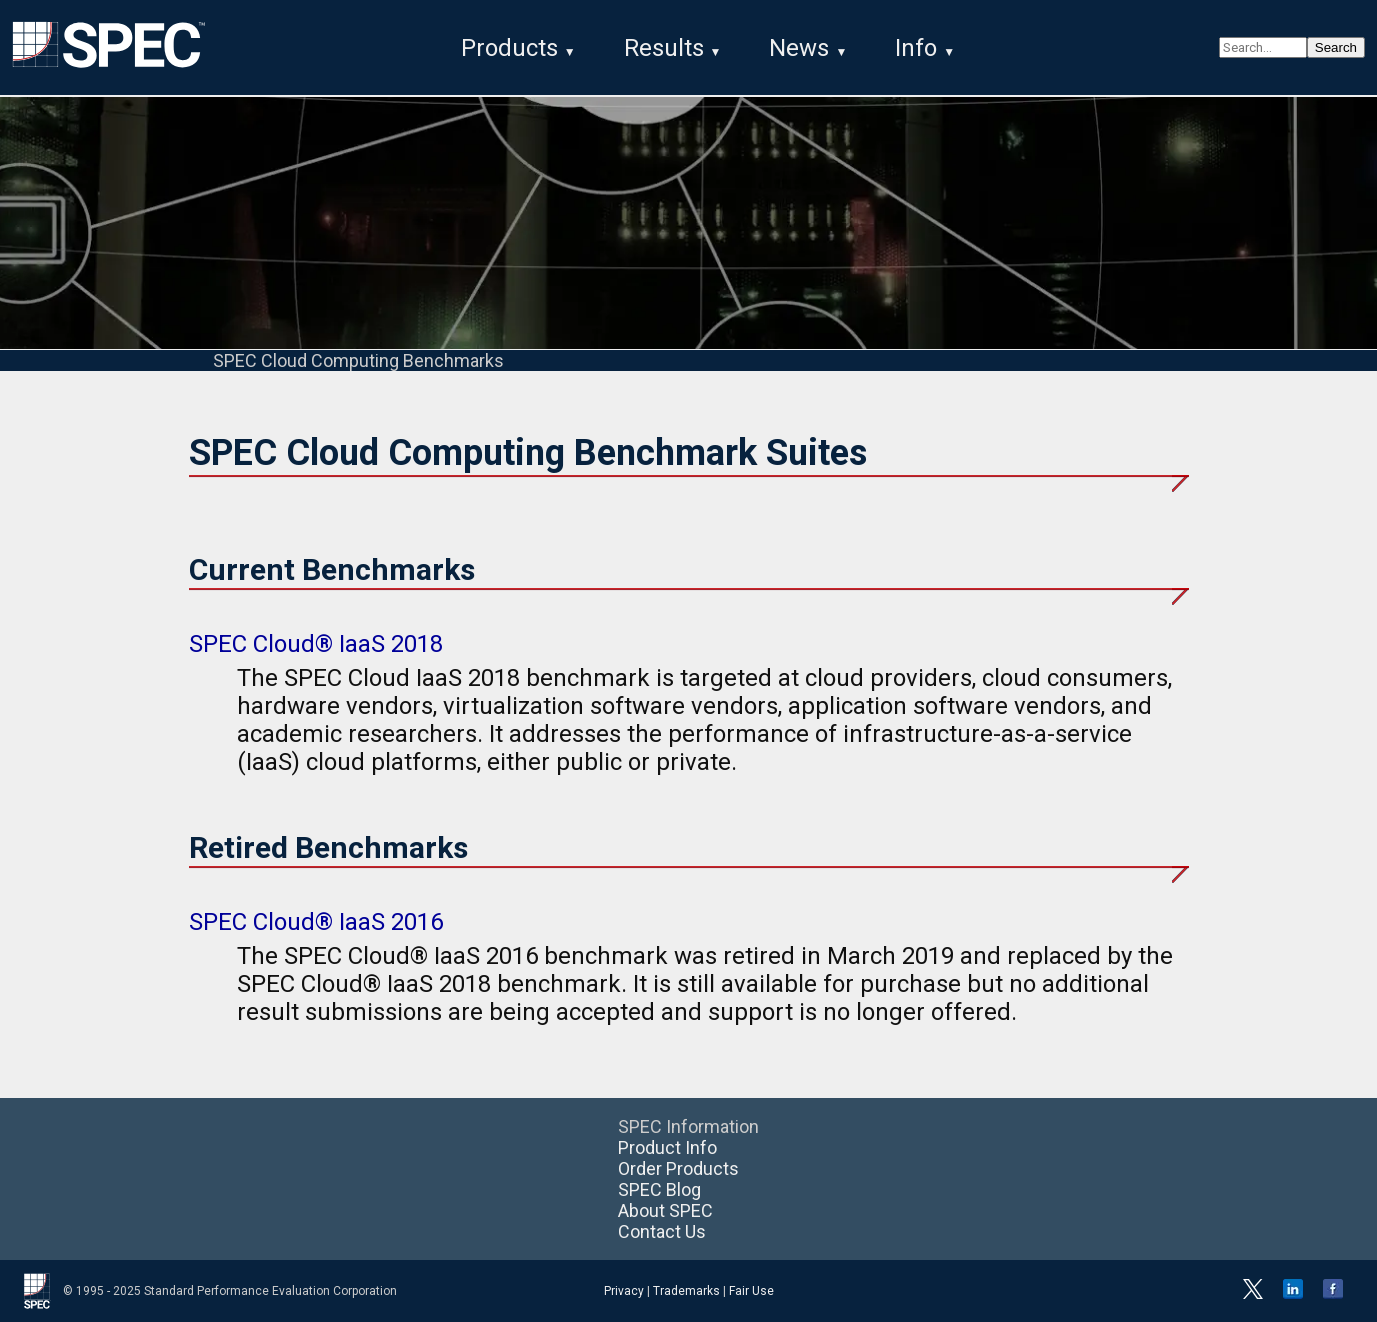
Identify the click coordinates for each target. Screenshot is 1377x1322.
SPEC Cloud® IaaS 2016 (316, 922)
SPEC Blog (659, 1189)
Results (664, 48)
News (799, 48)
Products (509, 48)
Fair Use (751, 1291)
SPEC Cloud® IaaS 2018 (316, 644)
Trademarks (686, 1291)
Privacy (624, 1291)
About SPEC (665, 1210)
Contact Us (662, 1231)
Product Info (667, 1147)
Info (916, 48)
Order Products (678, 1168)
